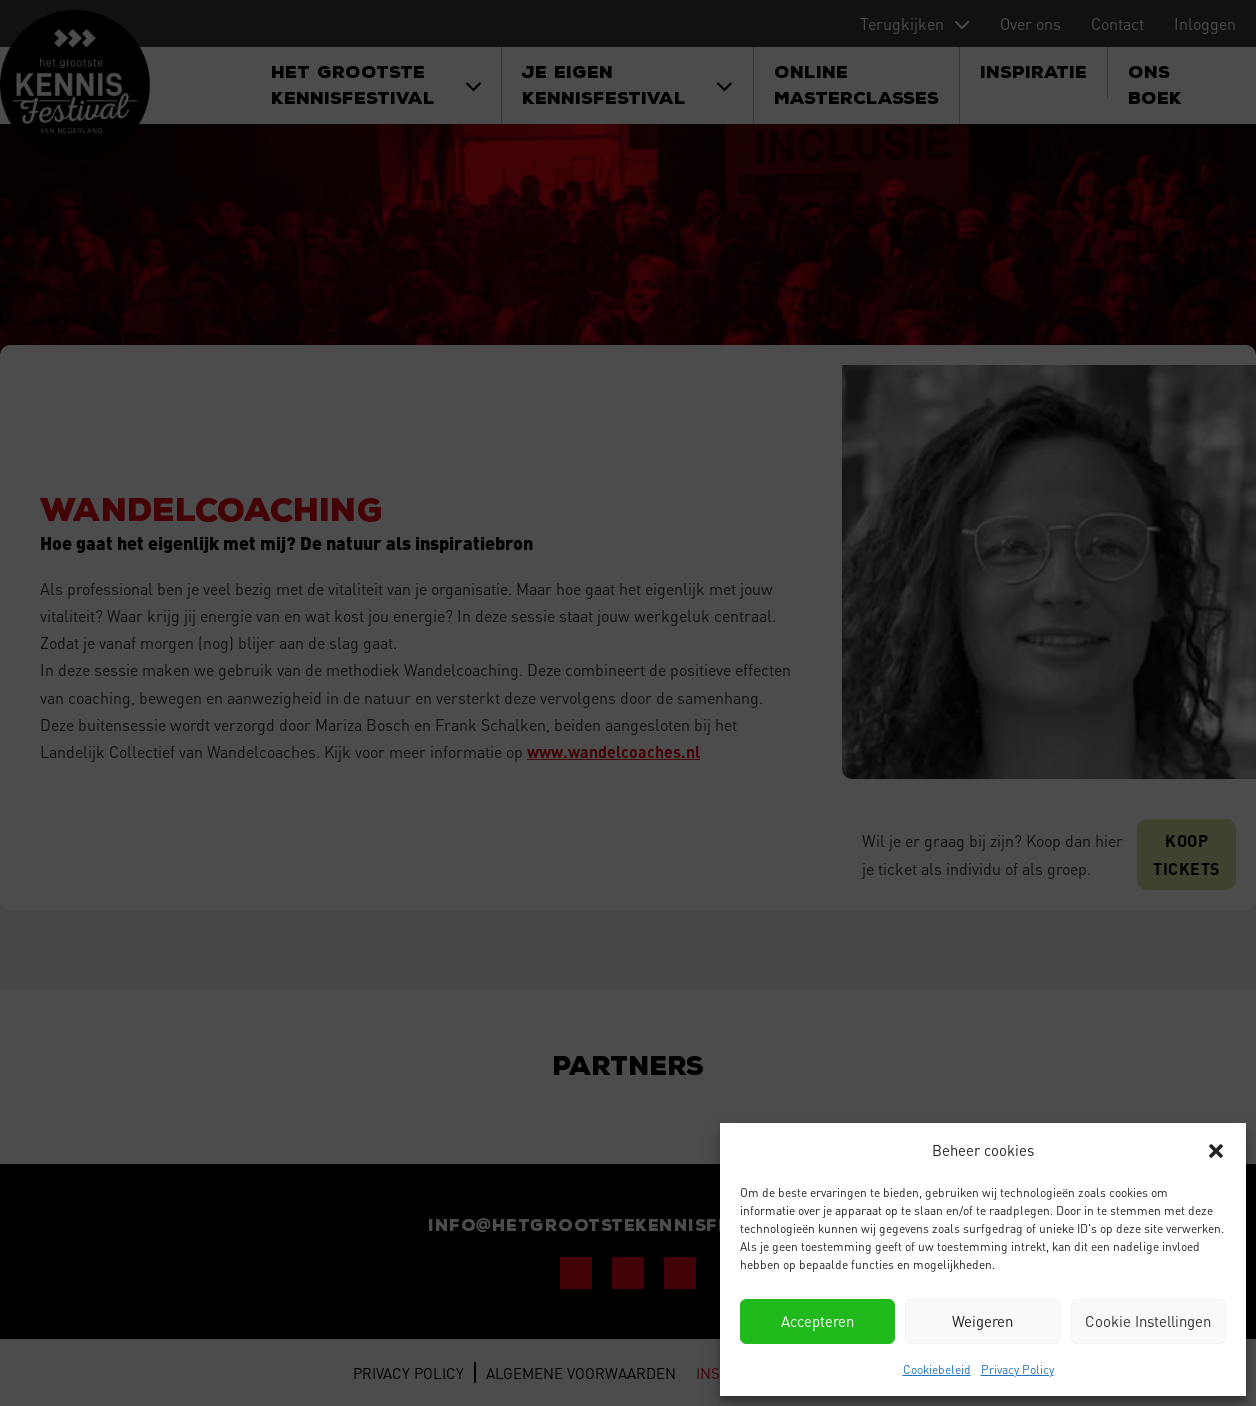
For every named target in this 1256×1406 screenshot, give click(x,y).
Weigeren (982, 1321)
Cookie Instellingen (1148, 1321)
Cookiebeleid (937, 1369)
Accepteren (817, 1321)
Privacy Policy (1017, 1369)
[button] (1216, 1151)
